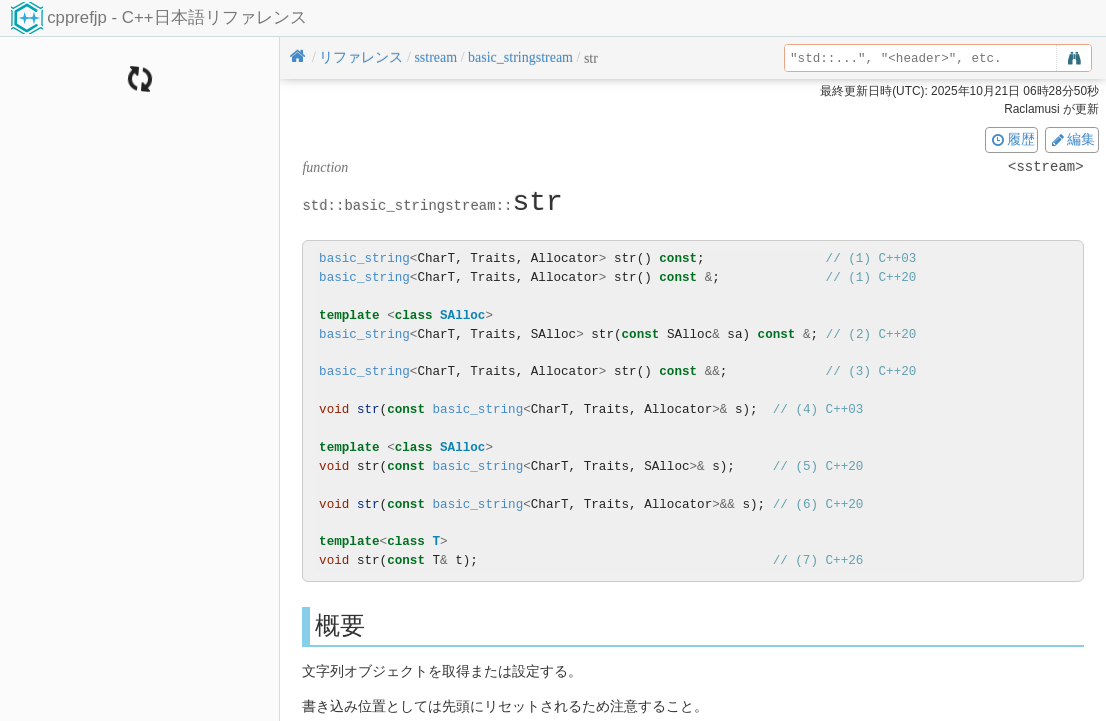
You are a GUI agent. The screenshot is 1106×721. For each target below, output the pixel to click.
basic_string (364, 258)
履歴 (1012, 139)
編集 (1072, 139)
